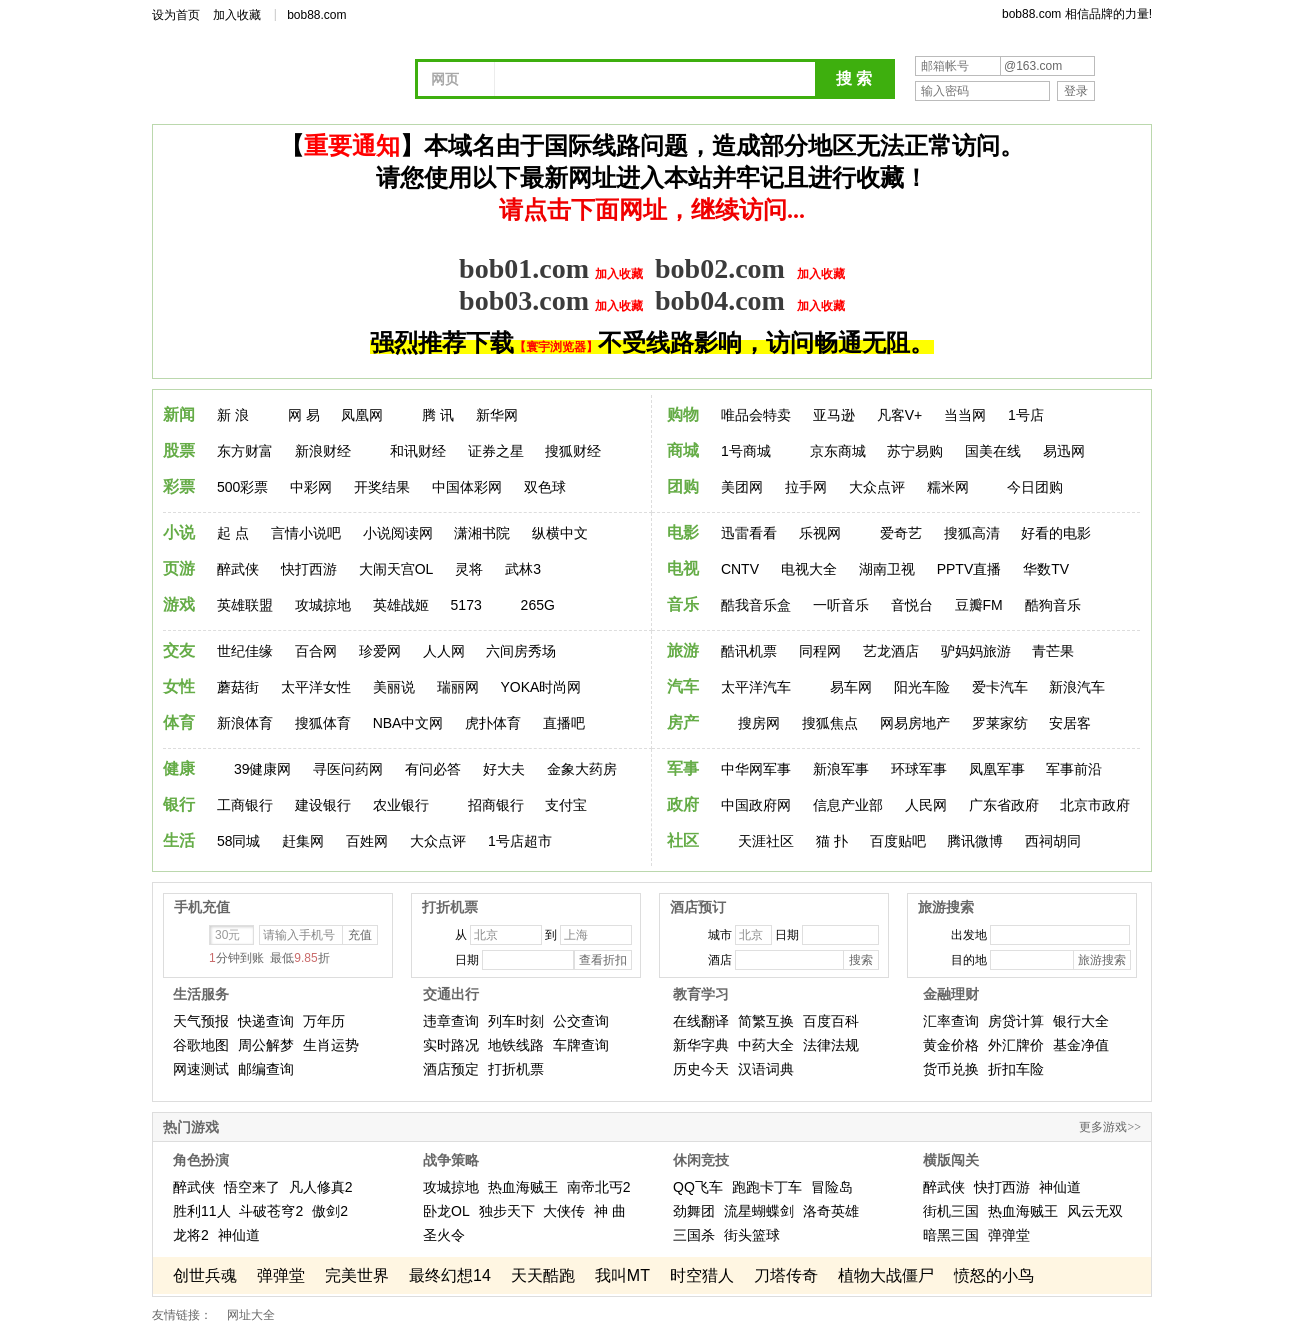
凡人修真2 (321, 1187)
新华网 (497, 415)
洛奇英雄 (831, 1211)
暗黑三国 (951, 1235)
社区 (683, 840)
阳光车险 (922, 687)
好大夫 (504, 769)
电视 (683, 568)
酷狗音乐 (1053, 605)
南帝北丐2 (599, 1187)
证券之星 (496, 451)
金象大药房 (582, 769)
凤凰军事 (997, 769)
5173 (466, 605)
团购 (683, 486)
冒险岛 (832, 1187)
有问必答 (433, 769)
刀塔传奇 (786, 1275)
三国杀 (694, 1235)
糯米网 (948, 487)
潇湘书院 (482, 533)
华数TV (1046, 569)
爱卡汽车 (1000, 687)
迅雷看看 (749, 533)
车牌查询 (581, 1045)
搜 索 (854, 78)
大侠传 (564, 1211)
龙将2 (191, 1235)
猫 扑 (832, 841)
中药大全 (766, 1045)
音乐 (683, 604)
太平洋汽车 (756, 687)
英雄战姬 (401, 605)
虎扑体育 (493, 723)
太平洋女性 (316, 687)
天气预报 (201, 1021)
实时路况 (451, 1045)
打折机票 (516, 1069)
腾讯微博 (975, 841)
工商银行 (245, 805)
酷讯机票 (749, 651)
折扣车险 (1016, 1069)
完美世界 (357, 1275)
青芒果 (1053, 651)
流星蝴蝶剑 (759, 1211)
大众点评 (877, 487)
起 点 (233, 533)
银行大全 (1081, 1021)
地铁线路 (516, 1045)
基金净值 (1081, 1045)
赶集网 (303, 841)
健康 (179, 768)
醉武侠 (238, 569)
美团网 (742, 487)
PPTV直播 (969, 569)
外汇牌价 (1016, 1045)
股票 (179, 450)
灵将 (469, 569)
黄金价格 (951, 1045)
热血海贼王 (523, 1187)
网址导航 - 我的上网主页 (292, 81)
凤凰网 (362, 415)
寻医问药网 (348, 769)
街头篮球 (752, 1235)
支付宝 (566, 805)
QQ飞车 (698, 1187)
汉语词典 (766, 1069)
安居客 (1070, 723)
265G (538, 605)
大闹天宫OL (396, 569)
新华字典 (701, 1045)
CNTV (740, 569)
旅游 (683, 650)
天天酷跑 (543, 1275)
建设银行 (323, 805)
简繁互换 (766, 1021)
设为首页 (176, 15)
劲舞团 (694, 1211)
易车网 (851, 687)
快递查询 (266, 1021)
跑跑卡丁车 (767, 1187)
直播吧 (564, 723)
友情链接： (182, 1315)
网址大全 (251, 1315)
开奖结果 (382, 487)
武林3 (523, 569)
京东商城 (838, 451)
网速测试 (201, 1069)
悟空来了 (252, 1187)
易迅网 (1064, 451)
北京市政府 (1095, 805)
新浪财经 (323, 451)
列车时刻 (516, 1021)
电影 (683, 532)
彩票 (179, 486)
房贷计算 (1016, 1021)
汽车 (683, 686)
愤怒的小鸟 (994, 1275)
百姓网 (367, 841)
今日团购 (1035, 487)
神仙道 (239, 1235)
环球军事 (919, 769)
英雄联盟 (245, 605)
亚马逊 (834, 415)
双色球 (545, 487)
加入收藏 (237, 15)
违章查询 (451, 1021)
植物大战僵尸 (886, 1275)
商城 (683, 450)
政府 (683, 804)
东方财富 (245, 451)
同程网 (820, 651)
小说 (179, 532)
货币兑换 (951, 1069)
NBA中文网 (408, 723)
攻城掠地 (323, 605)
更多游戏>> (1110, 1127)
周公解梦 (266, 1045)
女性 (179, 686)
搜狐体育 (323, 723)
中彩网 (311, 487)
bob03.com (524, 300)
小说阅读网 (398, 533)
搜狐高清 (972, 533)
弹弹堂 (1009, 1235)
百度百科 (831, 1021)
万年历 (324, 1021)
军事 (683, 768)
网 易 (304, 415)
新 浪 (233, 415)
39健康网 (263, 769)
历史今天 (701, 1069)
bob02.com (720, 268)
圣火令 (444, 1235)
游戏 (179, 604)
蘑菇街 (238, 687)
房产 (683, 722)
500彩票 (242, 487)
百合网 (316, 651)
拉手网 (806, 487)
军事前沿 (1074, 769)
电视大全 (809, 569)
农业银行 (401, 805)
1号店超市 (520, 841)
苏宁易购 (915, 451)
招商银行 (496, 805)
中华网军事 (756, 769)
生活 (179, 840)
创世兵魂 (205, 1275)
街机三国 (951, 1211)
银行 (179, 804)
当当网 (965, 415)
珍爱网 (380, 651)
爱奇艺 (901, 533)
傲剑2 (330, 1211)
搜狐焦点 (830, 723)
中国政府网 (756, 805)
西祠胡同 (1053, 841)
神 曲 (610, 1211)
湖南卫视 (887, 569)
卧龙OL (446, 1211)
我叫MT (622, 1275)
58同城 (239, 841)
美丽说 (394, 687)
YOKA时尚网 (540, 687)
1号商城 (746, 451)
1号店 (1026, 415)
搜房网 (759, 723)
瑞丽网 (458, 687)
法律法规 (831, 1045)
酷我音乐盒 (756, 605)
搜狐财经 (573, 451)
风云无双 (1095, 1211)
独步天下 (507, 1211)
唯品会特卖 (756, 415)
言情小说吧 (306, 533)
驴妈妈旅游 (976, 651)
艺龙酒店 (891, 651)
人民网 (926, 805)
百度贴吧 (898, 841)
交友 (179, 650)
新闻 (179, 414)
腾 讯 (438, 415)
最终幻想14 (450, 1275)
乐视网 (820, 533)
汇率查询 (951, 1021)
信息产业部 (848, 805)
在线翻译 (701, 1021)
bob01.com (524, 268)
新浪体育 (245, 723)
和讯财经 (418, 451)
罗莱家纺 (1000, 723)
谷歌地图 (201, 1045)
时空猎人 (702, 1275)
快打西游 (309, 569)
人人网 (444, 651)
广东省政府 (1004, 805)
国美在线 (993, 451)
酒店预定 (451, 1069)
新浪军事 (841, 769)
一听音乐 (841, 605)
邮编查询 (266, 1069)
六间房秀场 (521, 651)
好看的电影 (1056, 533)
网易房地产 (915, 723)
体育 (179, 722)
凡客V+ (900, 415)
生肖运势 (331, 1045)
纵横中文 (560, 533)
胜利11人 (202, 1211)
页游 (179, 568)
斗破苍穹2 (271, 1211)
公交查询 (581, 1021)
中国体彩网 (467, 487)
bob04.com (720, 300)
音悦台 (912, 605)
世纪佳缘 (245, 651)
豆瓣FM (979, 605)
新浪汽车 (1077, 687)
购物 (683, 414)
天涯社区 (766, 841)
